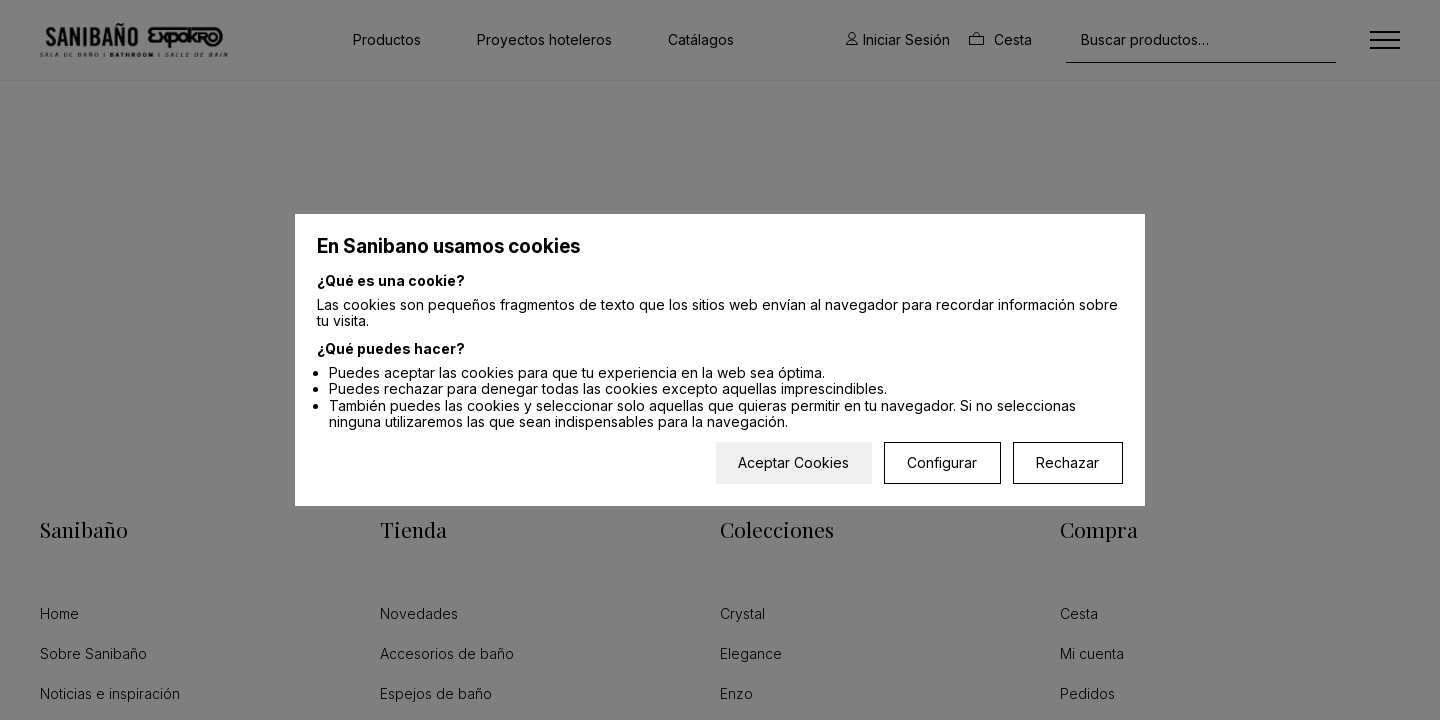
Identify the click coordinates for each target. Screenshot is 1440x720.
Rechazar (1067, 462)
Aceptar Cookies (793, 462)
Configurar (942, 462)
